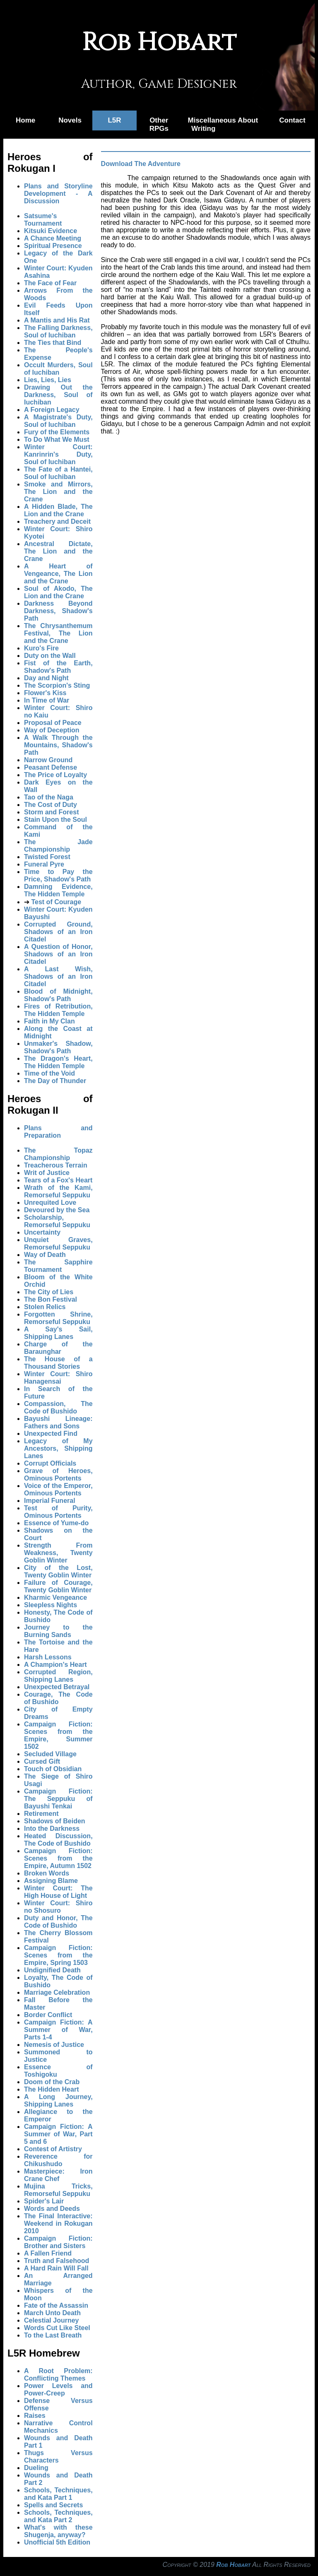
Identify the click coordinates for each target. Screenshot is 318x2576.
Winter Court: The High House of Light (58, 1892)
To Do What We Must (56, 439)
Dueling (36, 2467)
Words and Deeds (52, 2208)
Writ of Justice (47, 1172)
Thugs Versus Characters (58, 2456)
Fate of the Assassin (56, 2305)
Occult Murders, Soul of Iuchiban (58, 368)
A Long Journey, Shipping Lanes (58, 2100)
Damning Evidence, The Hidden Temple (58, 890)
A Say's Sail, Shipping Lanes (58, 1333)
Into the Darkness (52, 1828)
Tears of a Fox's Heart (58, 1180)
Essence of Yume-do (56, 1522)
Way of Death (45, 1254)
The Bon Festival (50, 1299)
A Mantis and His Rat (57, 320)
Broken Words (46, 1873)
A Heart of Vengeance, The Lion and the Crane (58, 574)
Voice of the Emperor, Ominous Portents (58, 1489)
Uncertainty (42, 1232)
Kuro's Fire (41, 648)
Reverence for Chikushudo (58, 2160)
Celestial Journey (51, 2320)
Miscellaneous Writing (207, 124)
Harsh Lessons (48, 1657)
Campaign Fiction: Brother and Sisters (58, 2242)
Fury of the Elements (56, 432)
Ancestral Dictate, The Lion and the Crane (58, 551)
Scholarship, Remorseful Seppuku (57, 1221)
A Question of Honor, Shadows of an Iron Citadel (58, 954)
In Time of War (46, 700)
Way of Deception (52, 730)
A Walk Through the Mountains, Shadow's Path (58, 745)
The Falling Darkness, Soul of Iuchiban (58, 331)
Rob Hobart (233, 2564)
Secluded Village (50, 1753)
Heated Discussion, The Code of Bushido (58, 1839)
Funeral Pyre (44, 864)
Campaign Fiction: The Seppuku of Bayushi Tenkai (58, 1799)
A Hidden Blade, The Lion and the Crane (58, 510)
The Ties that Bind (52, 342)
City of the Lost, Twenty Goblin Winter (58, 1571)
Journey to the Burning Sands (58, 1631)
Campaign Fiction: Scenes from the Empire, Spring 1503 (58, 1955)
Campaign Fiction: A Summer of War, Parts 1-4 (58, 2030)
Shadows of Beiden (54, 1821)
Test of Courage (56, 901)
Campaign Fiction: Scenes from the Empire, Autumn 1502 (58, 1858)
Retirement (41, 1813)
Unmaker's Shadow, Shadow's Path (58, 1047)
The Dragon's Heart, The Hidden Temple (58, 1062)
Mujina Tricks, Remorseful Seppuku (58, 2190)
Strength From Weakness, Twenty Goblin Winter (58, 1553)
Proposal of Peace (53, 722)
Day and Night (46, 677)
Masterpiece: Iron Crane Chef (58, 2175)
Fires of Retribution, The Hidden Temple (58, 1010)
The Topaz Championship (58, 1154)
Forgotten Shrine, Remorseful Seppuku (58, 1318)
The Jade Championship (58, 845)
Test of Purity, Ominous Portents (58, 1512)
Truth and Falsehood (56, 2260)
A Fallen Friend (48, 2253)
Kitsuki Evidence (50, 230)
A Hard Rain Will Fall (56, 2268)
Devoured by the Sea (56, 1209)
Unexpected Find (50, 1433)
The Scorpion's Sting (57, 685)
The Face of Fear (50, 282)
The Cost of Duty (50, 804)
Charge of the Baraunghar (58, 1348)
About (248, 120)
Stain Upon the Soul (55, 819)
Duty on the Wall (50, 655)
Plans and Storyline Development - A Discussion (58, 194)
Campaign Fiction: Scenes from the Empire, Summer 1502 (58, 1735)
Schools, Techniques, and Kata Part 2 (58, 2516)
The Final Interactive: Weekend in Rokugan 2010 (58, 2223)
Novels (70, 120)
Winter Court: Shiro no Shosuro (58, 1906)
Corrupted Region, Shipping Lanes (58, 1675)
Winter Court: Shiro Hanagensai (58, 1377)
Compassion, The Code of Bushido (58, 1407)
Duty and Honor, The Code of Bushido (58, 1921)
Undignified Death (52, 1970)
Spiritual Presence (53, 245)
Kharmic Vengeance (55, 1597)
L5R (114, 120)
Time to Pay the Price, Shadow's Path (58, 875)
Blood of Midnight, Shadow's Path (58, 995)
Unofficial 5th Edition (57, 2542)
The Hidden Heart (51, 2089)
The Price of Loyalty (55, 774)
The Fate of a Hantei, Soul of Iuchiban (58, 473)
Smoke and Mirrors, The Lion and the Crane (58, 492)
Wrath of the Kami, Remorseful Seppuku (58, 1191)
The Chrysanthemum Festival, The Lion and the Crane (58, 633)
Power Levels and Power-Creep (58, 2389)
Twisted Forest (47, 856)
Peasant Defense (50, 767)
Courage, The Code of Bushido (58, 1698)
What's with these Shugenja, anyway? (58, 2531)
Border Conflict (48, 2014)
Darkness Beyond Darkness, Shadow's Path (58, 611)
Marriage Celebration (57, 1992)
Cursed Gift (42, 1761)
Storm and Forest (51, 812)
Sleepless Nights (50, 1604)
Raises (35, 2415)
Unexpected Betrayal (56, 1686)
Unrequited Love (50, 1202)
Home (25, 120)
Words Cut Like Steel (57, 2327)
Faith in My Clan (49, 1021)
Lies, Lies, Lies (47, 379)
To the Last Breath (53, 2335)
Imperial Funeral (49, 1500)
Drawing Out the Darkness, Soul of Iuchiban (58, 395)
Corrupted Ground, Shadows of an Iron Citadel (58, 932)
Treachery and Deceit (57, 521)
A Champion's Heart (55, 1664)
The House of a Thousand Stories (58, 1362)
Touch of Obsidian (53, 1768)
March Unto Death (52, 2312)
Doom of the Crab (52, 2081)
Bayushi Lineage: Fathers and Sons (58, 1422)
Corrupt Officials (50, 1463)
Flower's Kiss (45, 692)
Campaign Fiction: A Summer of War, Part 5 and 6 (58, 2134)
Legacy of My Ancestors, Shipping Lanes (58, 1448)
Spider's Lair (44, 2201)
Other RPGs (159, 124)
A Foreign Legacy (52, 409)
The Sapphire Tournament (58, 1266)
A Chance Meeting (52, 238)
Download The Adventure (141, 163)
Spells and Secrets (53, 2505)
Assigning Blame (51, 1880)
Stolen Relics (44, 1306)
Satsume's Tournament (43, 219)
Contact (292, 120)
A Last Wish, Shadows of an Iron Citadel (58, 976)
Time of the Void (49, 1073)
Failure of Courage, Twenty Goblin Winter (58, 1586)
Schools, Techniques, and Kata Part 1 (58, 2494)
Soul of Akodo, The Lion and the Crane (58, 592)
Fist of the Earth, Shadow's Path (58, 667)
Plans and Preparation (58, 1131)
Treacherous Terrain (55, 1165)
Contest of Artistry (53, 2148)
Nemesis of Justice (54, 2044)
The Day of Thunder (55, 1080)
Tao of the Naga (48, 797)
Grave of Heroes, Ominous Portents (58, 1474)
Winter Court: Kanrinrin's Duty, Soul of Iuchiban (58, 454)
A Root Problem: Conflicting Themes (58, 2374)
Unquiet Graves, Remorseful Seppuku (58, 1243)
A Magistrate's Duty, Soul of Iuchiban (58, 421)
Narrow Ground (48, 759)
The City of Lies (48, 1291)
